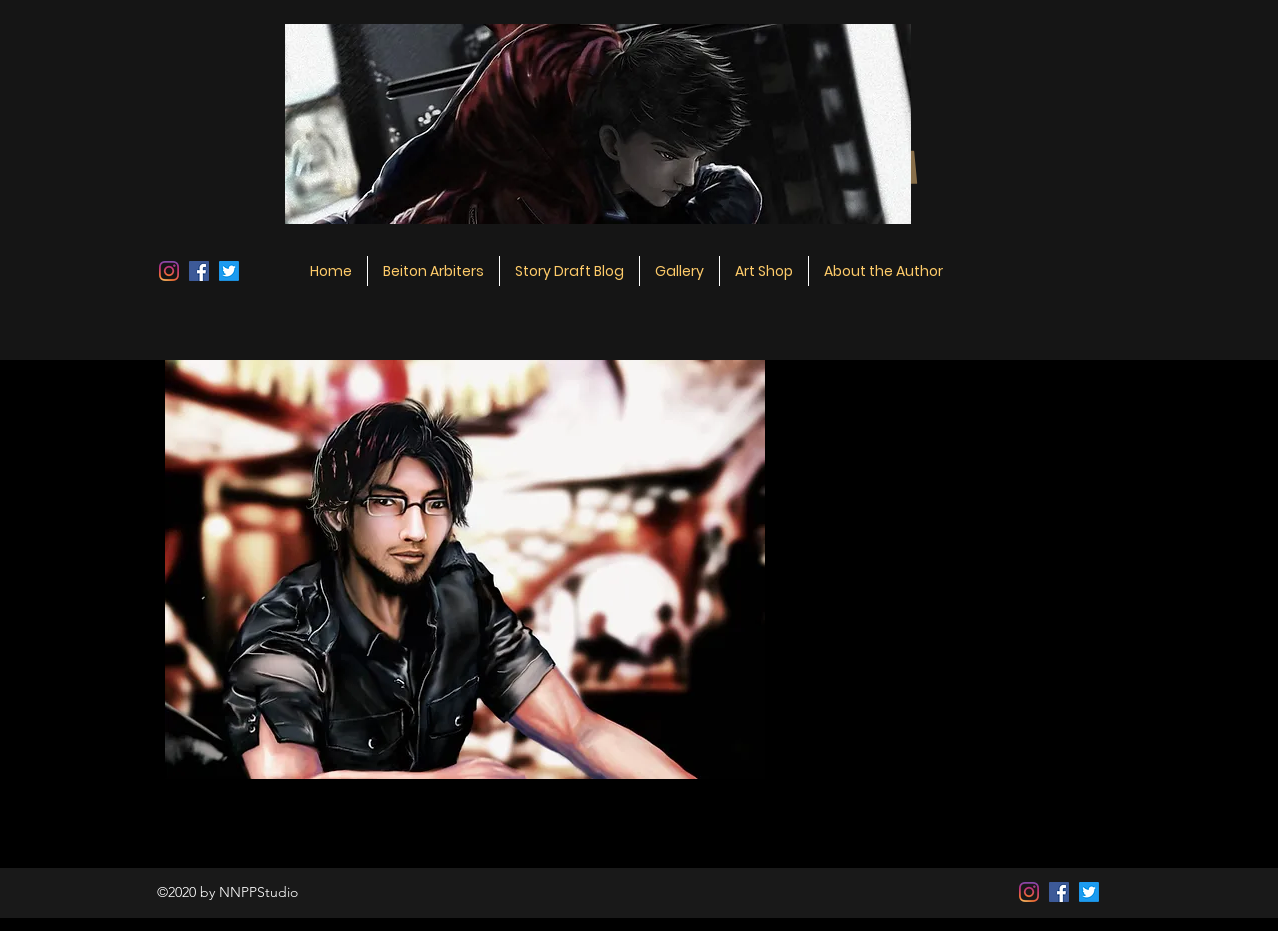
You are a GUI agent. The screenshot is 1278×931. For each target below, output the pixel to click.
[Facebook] (199, 271)
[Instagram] (169, 271)
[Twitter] (229, 271)
